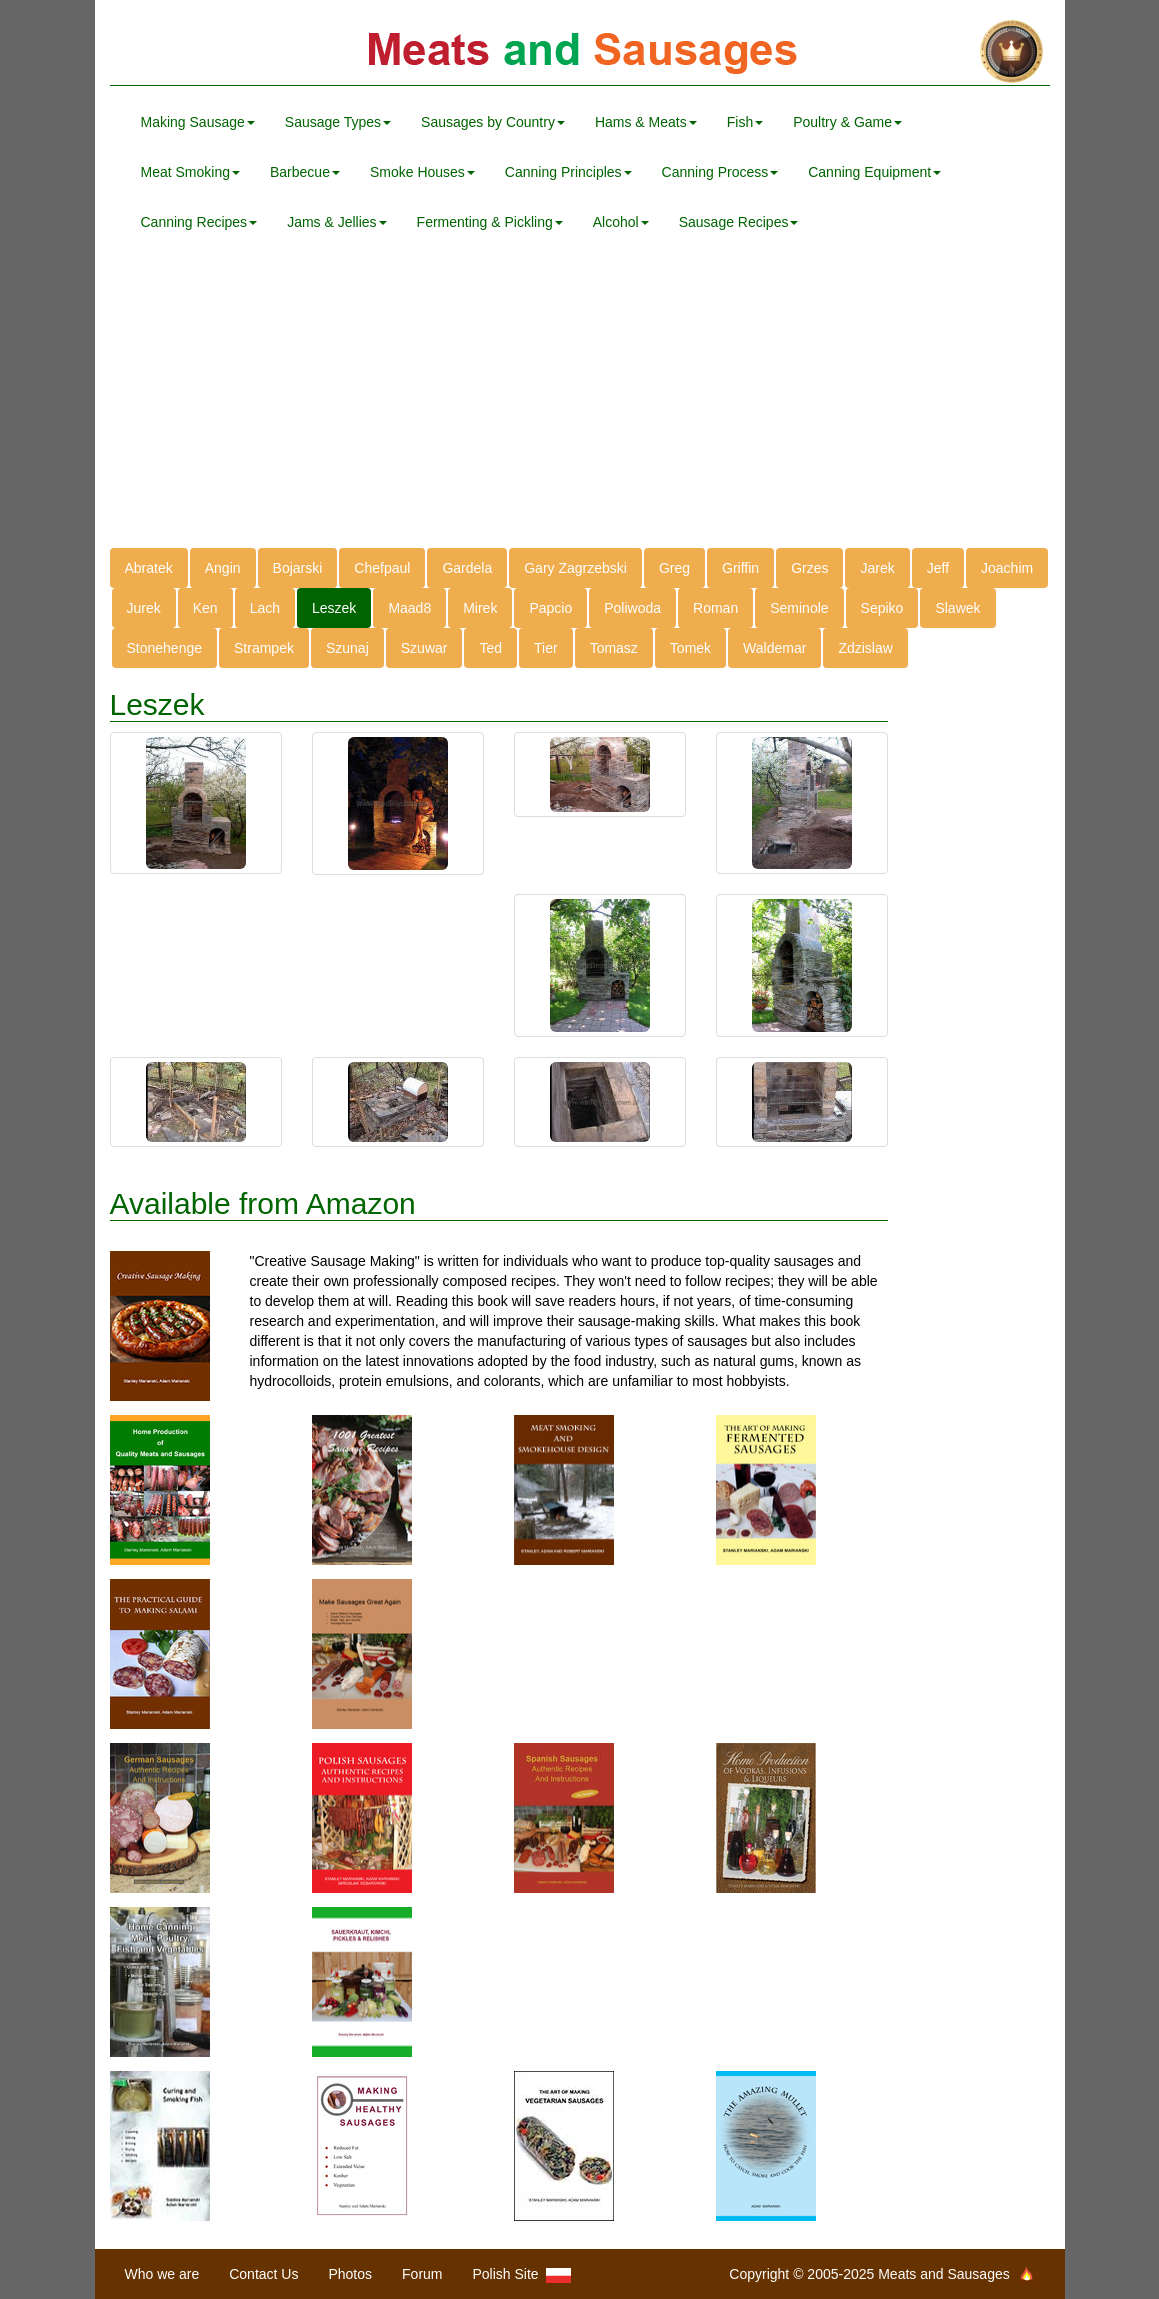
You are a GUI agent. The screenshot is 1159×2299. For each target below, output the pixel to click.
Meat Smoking (190, 172)
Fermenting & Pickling (490, 222)
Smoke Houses (422, 172)
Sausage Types (338, 122)
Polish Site (522, 2274)
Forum (422, 2274)
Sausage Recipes (739, 222)
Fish (745, 122)
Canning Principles (568, 172)
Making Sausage (198, 122)
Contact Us (263, 2274)
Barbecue (305, 172)
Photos (350, 2274)
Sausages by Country (493, 122)
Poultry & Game (847, 122)
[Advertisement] (580, 408)
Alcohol (621, 222)
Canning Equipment (874, 172)
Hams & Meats (646, 122)
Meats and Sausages (580, 52)
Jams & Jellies (336, 222)
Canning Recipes (199, 222)
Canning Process (720, 172)
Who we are (162, 2274)
